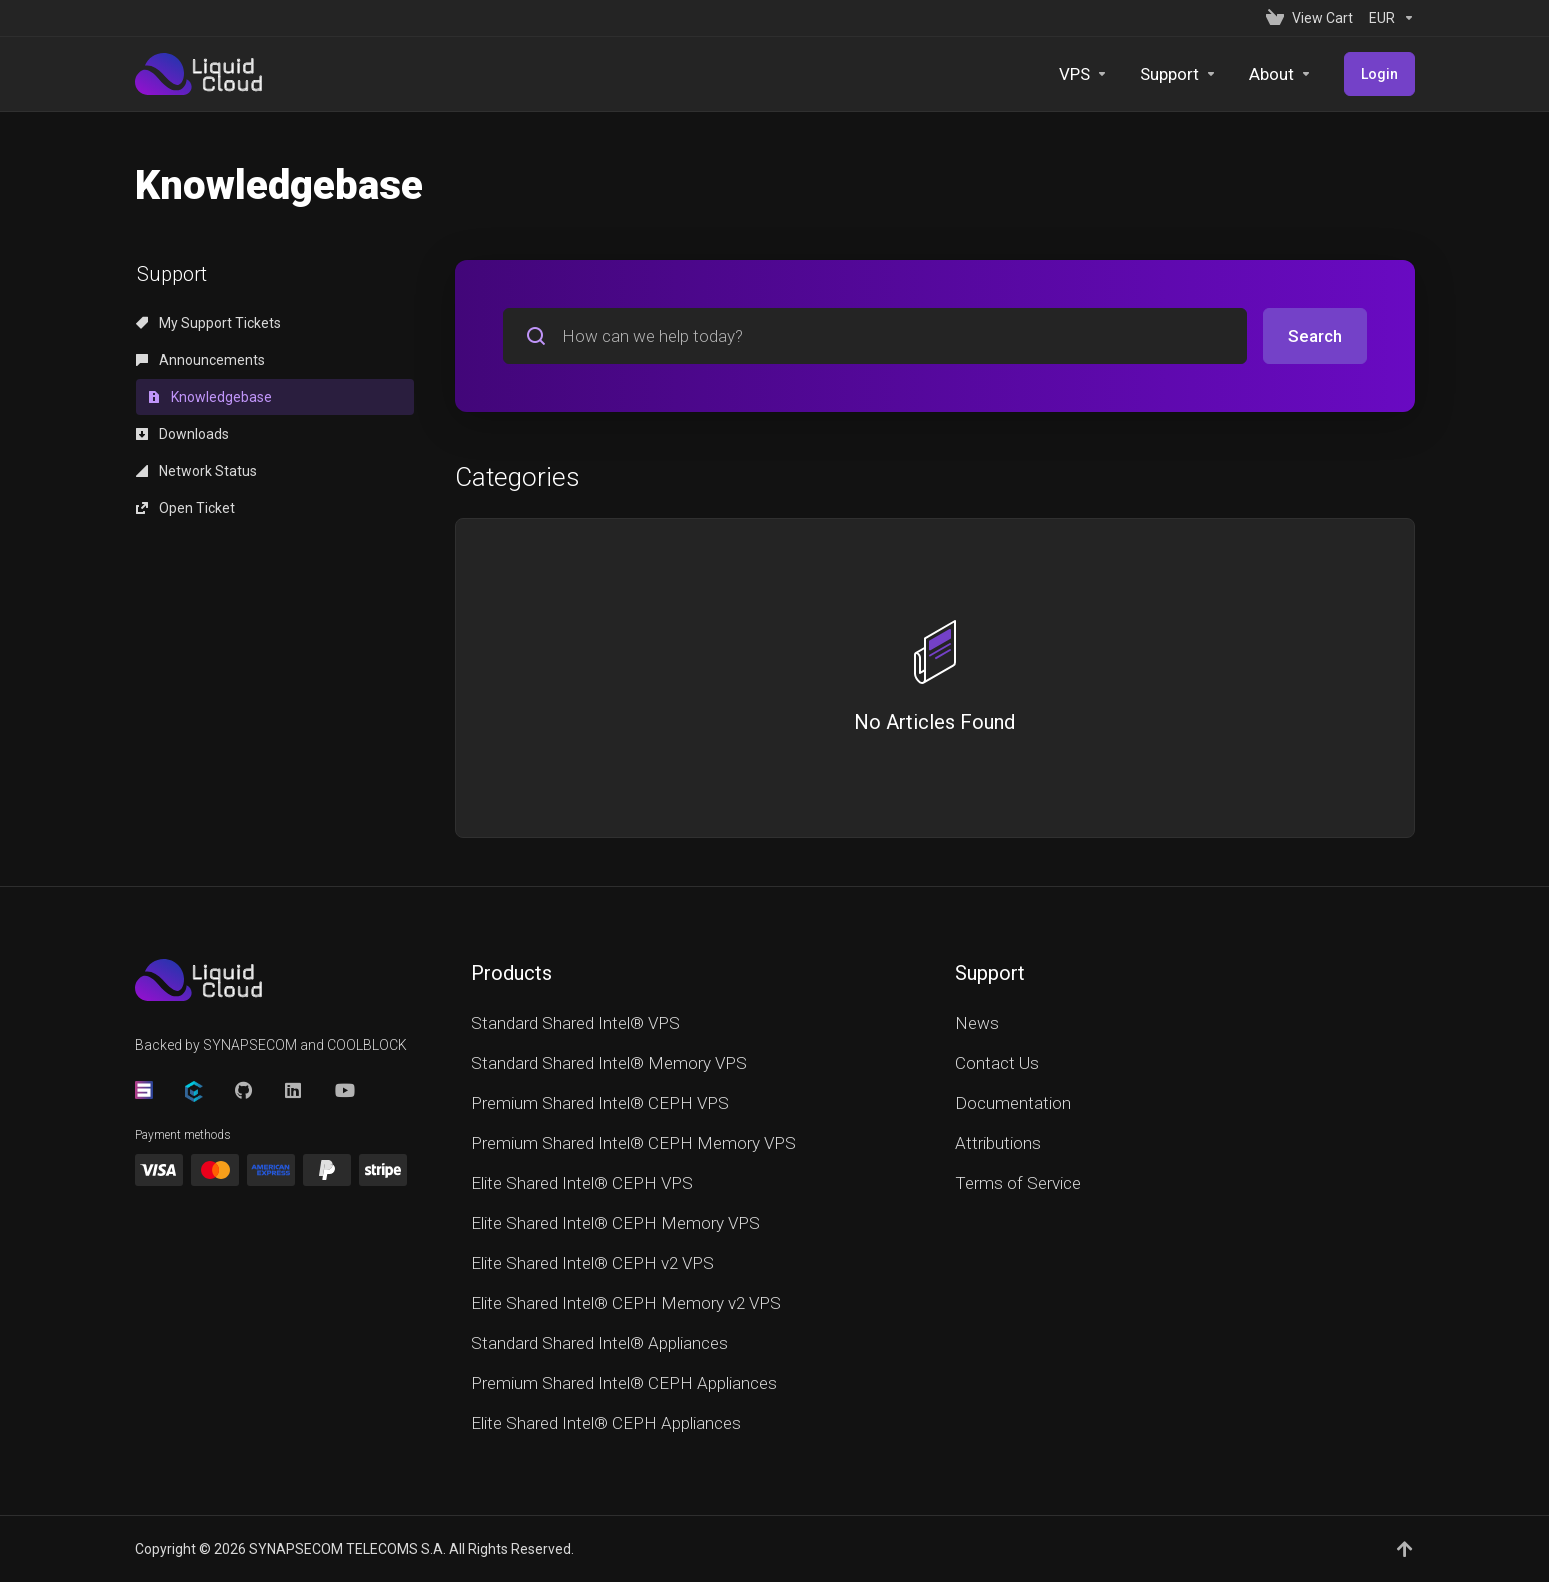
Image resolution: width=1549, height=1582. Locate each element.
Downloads (182, 434)
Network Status (196, 471)
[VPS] (1083, 74)
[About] (1280, 74)
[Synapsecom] (144, 1090)
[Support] (1178, 74)
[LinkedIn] (294, 1090)
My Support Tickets (208, 323)
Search (1315, 336)
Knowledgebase (210, 397)
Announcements (200, 360)
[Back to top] (1406, 1549)
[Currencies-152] (1388, 18)
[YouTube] (344, 1090)
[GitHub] (244, 1090)
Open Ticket (185, 508)
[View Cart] (1309, 18)
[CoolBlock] (194, 1091)
